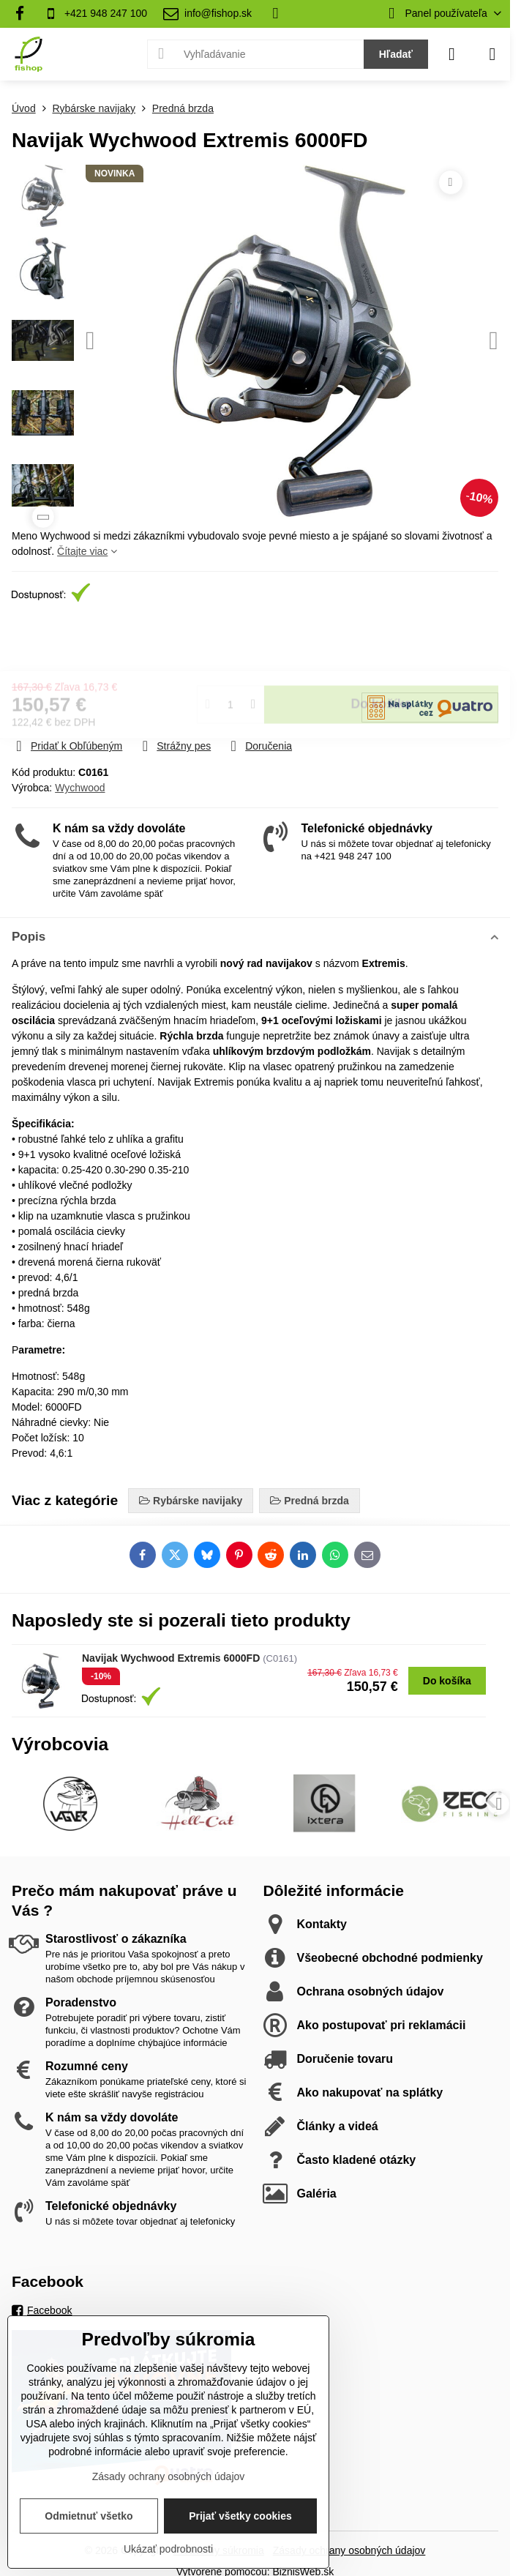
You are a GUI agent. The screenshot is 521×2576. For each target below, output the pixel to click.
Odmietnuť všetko (88, 2516)
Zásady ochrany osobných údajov (349, 2550)
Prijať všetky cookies (240, 2516)
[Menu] (492, 54)
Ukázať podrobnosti (168, 2549)
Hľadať (396, 54)
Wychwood (80, 788)
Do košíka (381, 650)
